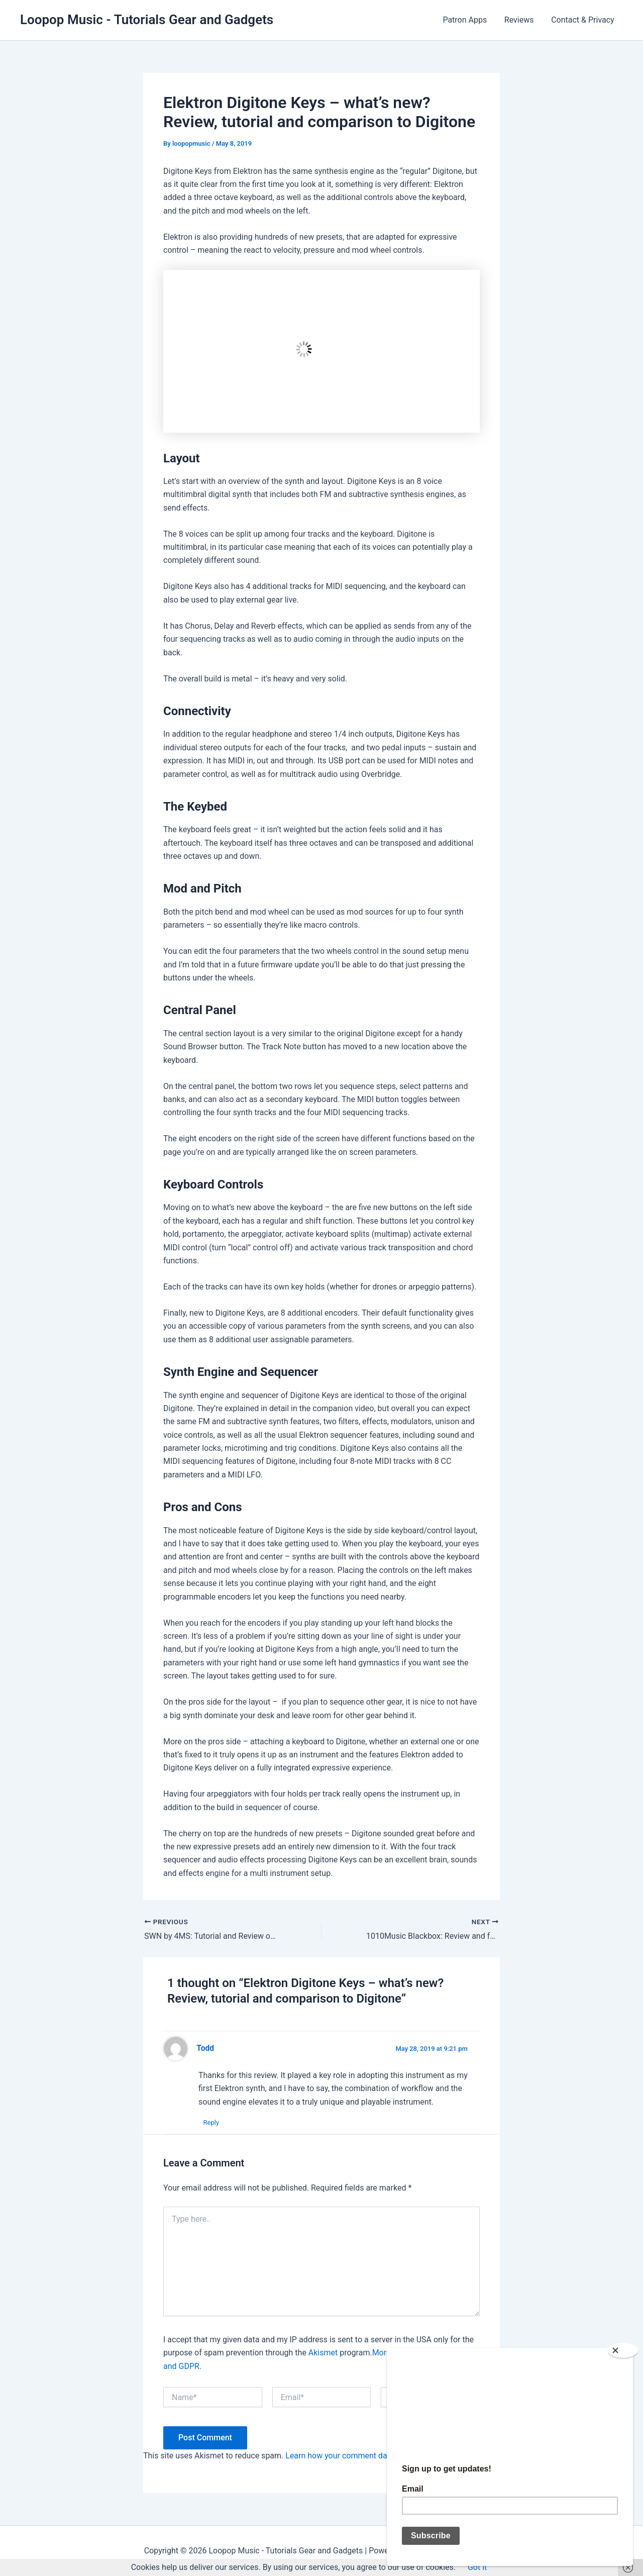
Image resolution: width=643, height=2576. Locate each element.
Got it (477, 2567)
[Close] (623, 2346)
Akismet (323, 2353)
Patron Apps (468, 20)
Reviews (521, 20)
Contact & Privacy (583, 20)
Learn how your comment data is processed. (364, 2455)
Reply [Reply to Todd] (211, 2122)
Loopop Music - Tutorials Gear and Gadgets (146, 19)
